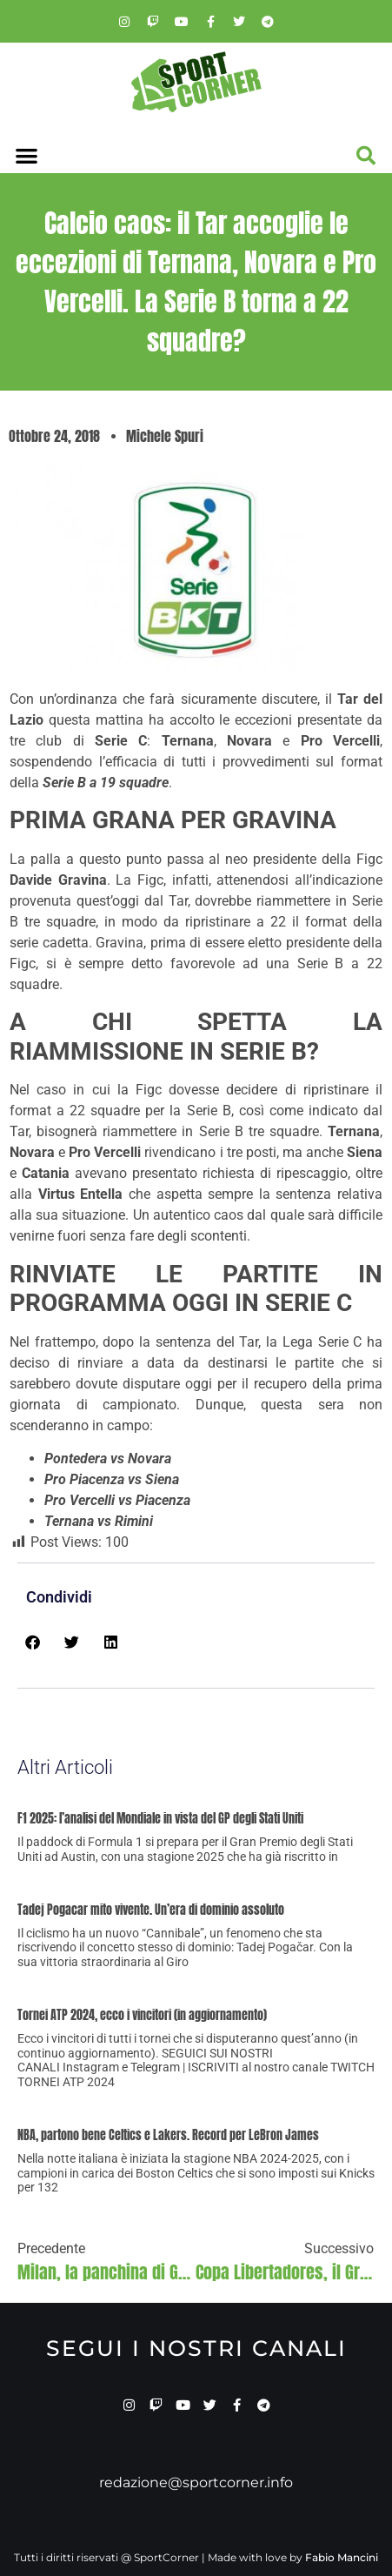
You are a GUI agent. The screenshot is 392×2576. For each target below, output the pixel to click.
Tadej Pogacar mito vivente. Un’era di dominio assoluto (150, 1910)
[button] (26, 156)
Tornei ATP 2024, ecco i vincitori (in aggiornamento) (142, 2015)
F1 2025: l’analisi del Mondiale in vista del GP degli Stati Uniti (160, 1819)
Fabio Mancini (341, 2557)
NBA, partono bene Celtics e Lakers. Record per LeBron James (168, 2135)
